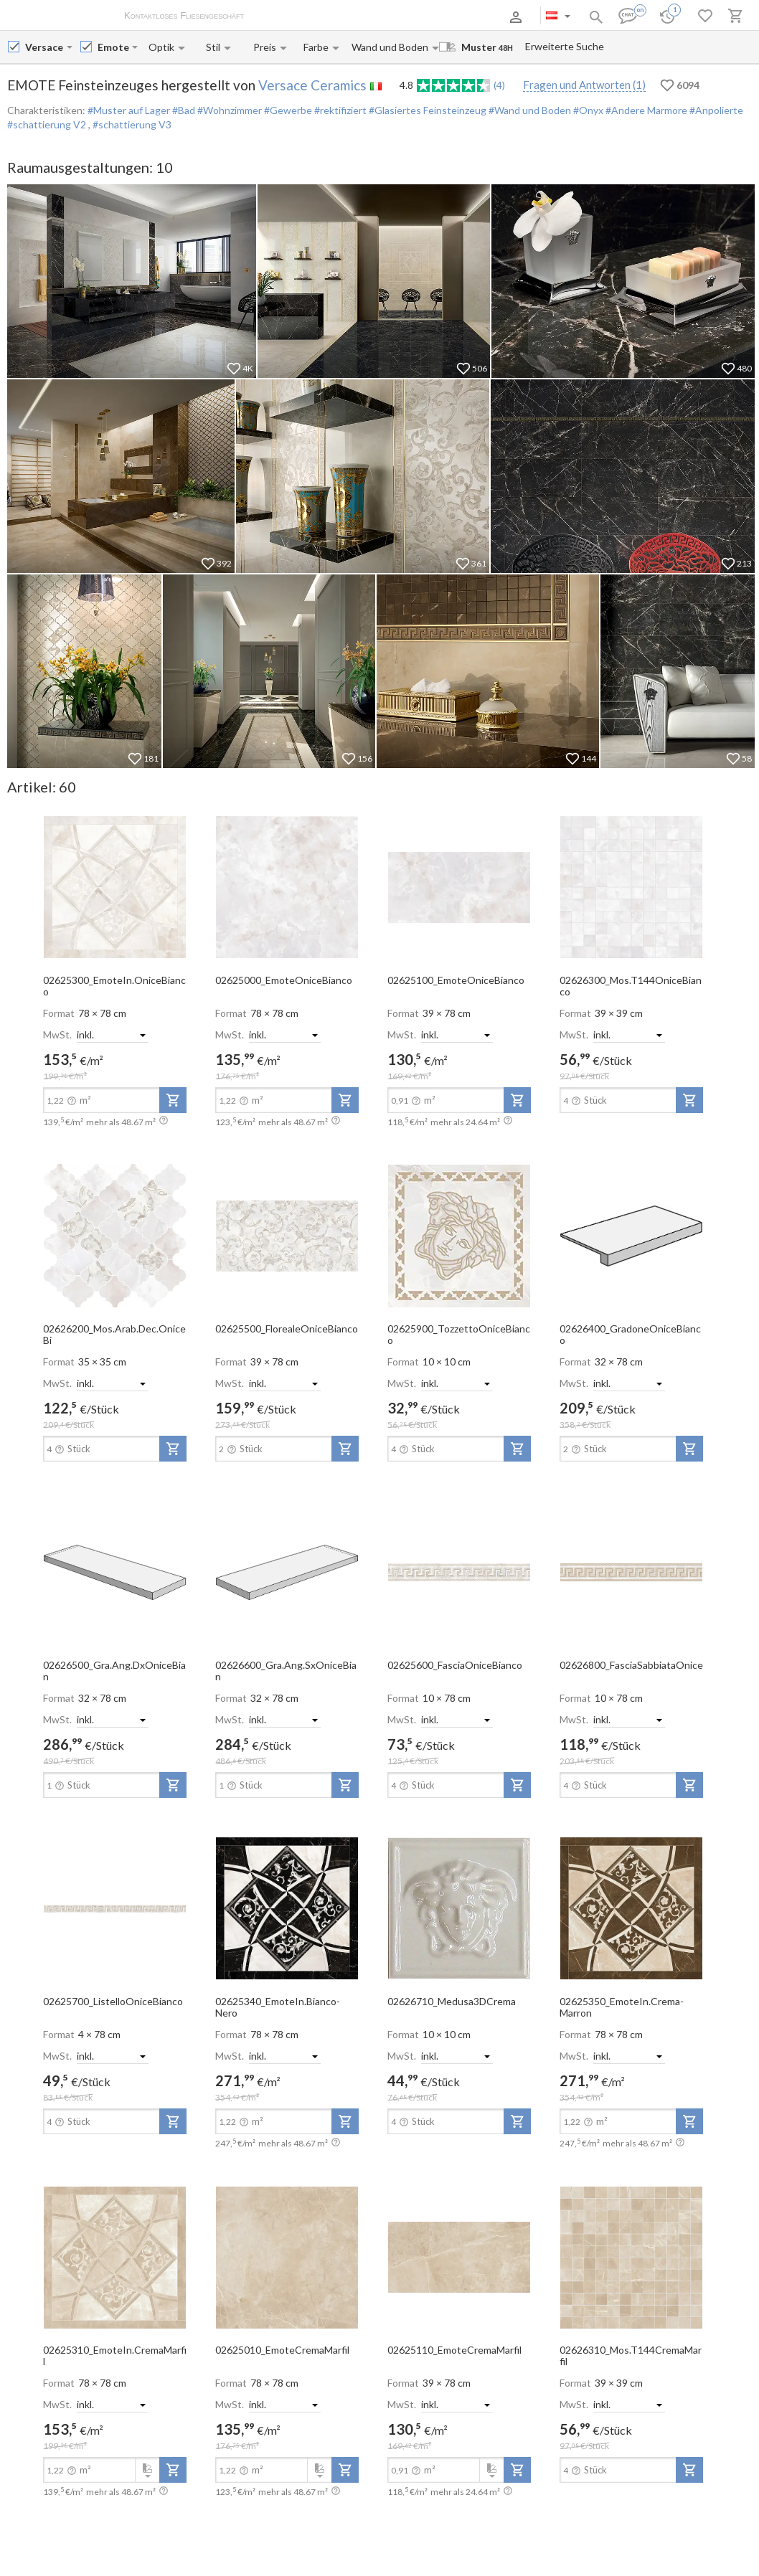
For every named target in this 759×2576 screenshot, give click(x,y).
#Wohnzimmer (228, 110)
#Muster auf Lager (129, 110)
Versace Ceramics (312, 85)
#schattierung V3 (132, 124)
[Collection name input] (113, 47)
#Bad (182, 110)
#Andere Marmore (645, 110)
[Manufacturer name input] (44, 47)
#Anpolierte (715, 110)
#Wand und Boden (528, 110)
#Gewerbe (287, 110)
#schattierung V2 (47, 124)
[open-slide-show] (115, 886)
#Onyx (587, 110)
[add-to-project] (173, 1100)
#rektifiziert (339, 110)
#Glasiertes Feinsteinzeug (426, 110)
